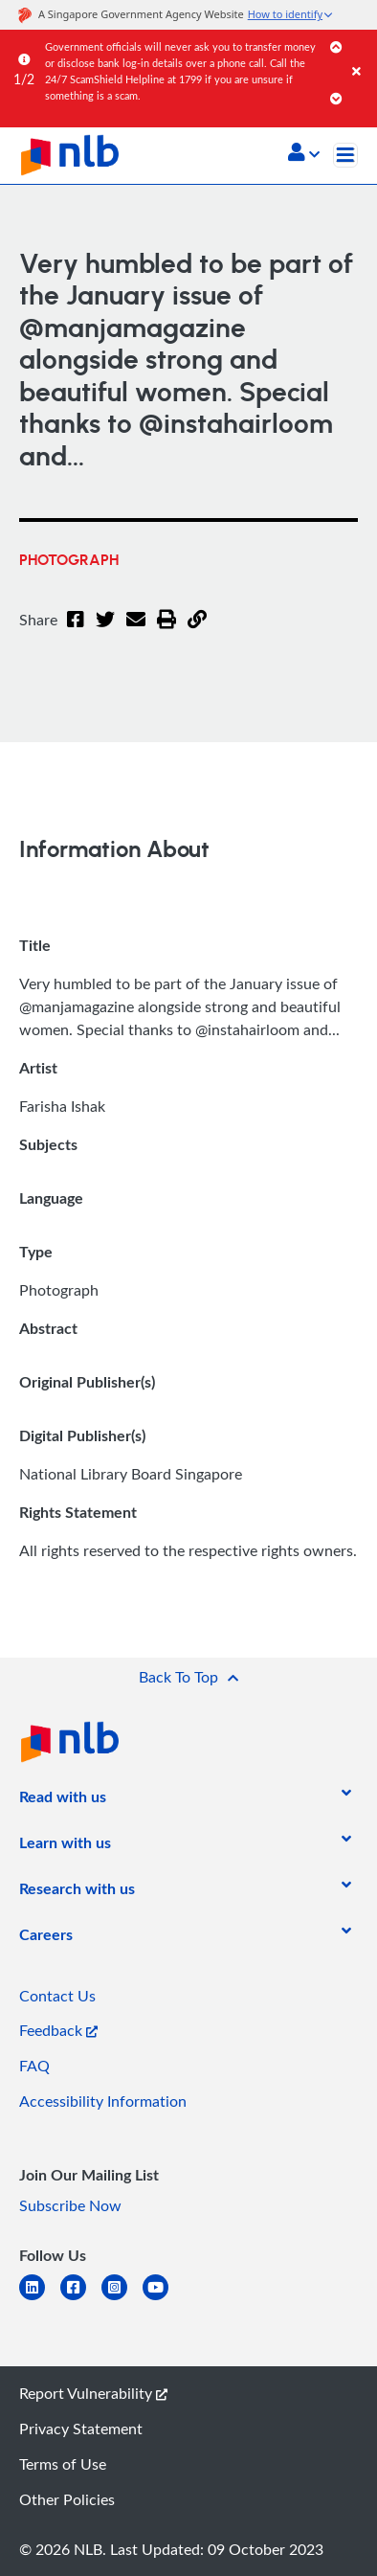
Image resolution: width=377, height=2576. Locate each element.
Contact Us (57, 1995)
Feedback (58, 2030)
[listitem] (62, 1800)
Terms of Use (62, 2463)
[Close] (361, 52)
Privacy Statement (81, 2428)
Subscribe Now (70, 2205)
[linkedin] (39, 2298)
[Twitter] (105, 631)
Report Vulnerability (93, 2393)
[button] (304, 154)
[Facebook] (75, 631)
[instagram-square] (122, 2298)
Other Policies (67, 2499)
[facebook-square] (80, 2298)
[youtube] (163, 2298)
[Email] (135, 631)
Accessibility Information (103, 2101)
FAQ (34, 2065)
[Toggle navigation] (345, 155)
